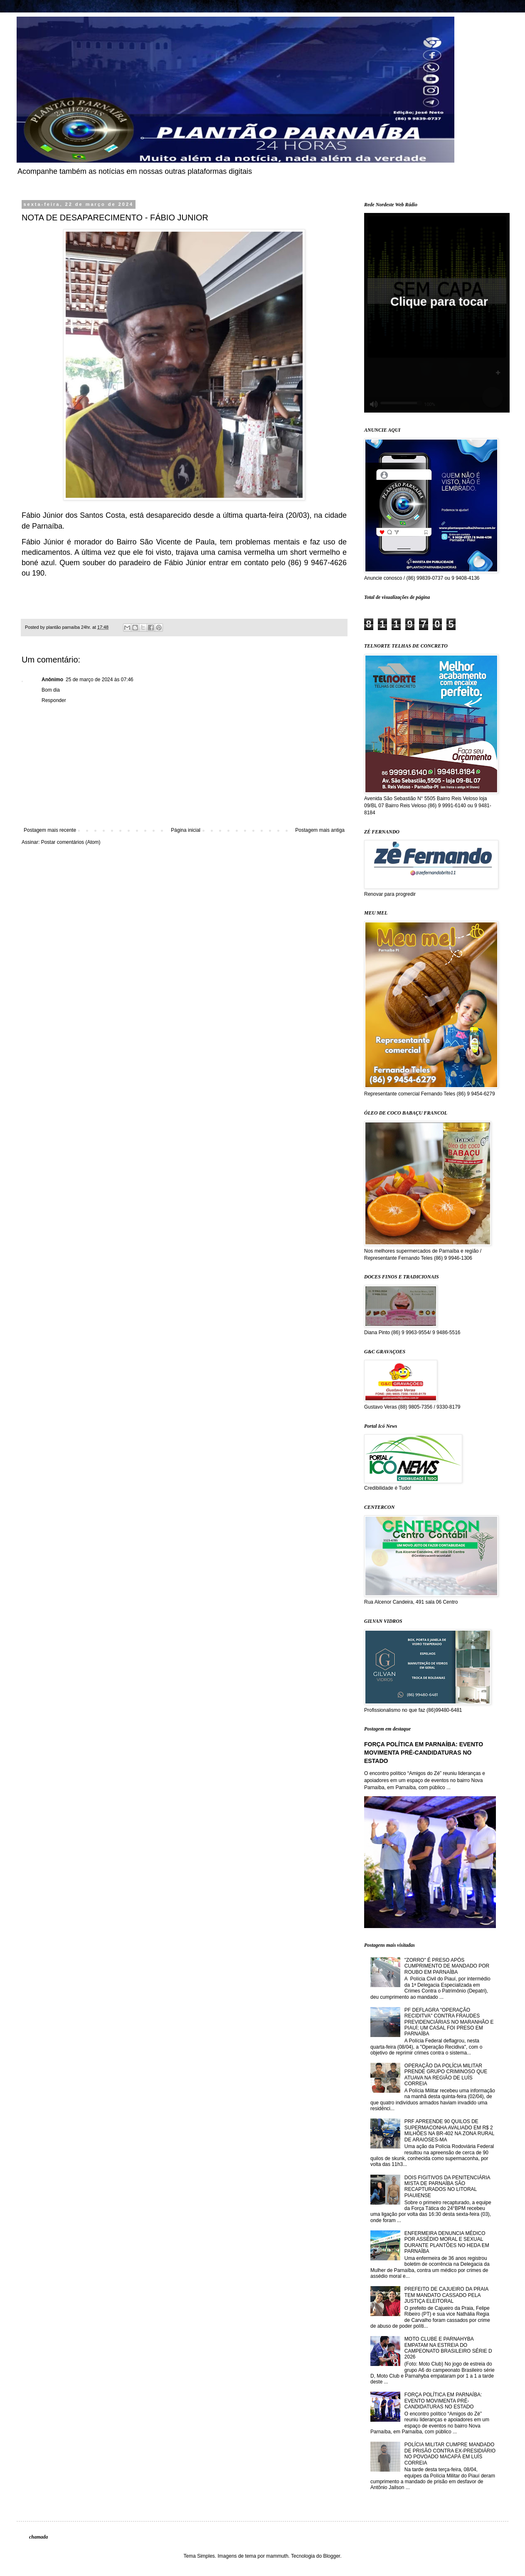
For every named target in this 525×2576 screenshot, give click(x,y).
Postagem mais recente (50, 830)
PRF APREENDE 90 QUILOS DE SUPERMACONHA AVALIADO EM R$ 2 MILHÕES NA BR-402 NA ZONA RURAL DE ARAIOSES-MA (449, 2130)
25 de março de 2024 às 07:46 (99, 679)
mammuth (277, 2556)
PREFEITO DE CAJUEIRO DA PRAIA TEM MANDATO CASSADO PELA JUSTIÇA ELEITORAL (446, 2295)
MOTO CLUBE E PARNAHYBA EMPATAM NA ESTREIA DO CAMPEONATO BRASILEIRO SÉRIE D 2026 (448, 2348)
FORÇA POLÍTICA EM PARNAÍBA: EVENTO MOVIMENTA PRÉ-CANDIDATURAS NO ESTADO (423, 1752)
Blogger (331, 2556)
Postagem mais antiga (320, 830)
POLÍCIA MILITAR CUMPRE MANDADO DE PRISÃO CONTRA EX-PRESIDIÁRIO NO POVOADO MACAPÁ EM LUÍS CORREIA (449, 2453)
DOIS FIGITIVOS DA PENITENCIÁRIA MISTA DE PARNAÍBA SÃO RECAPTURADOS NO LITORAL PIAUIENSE (447, 2186)
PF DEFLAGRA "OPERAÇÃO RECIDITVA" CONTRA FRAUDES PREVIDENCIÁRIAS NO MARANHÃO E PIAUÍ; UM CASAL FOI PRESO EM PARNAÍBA (449, 2022)
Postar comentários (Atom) (71, 842)
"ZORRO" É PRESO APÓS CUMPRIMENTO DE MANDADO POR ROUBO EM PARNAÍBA (446, 1966)
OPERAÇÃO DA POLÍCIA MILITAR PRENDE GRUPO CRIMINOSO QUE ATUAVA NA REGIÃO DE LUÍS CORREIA (445, 2075)
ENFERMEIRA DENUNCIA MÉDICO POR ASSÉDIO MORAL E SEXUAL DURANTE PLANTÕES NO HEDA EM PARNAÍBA (446, 2242)
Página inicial (185, 830)
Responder (54, 700)
